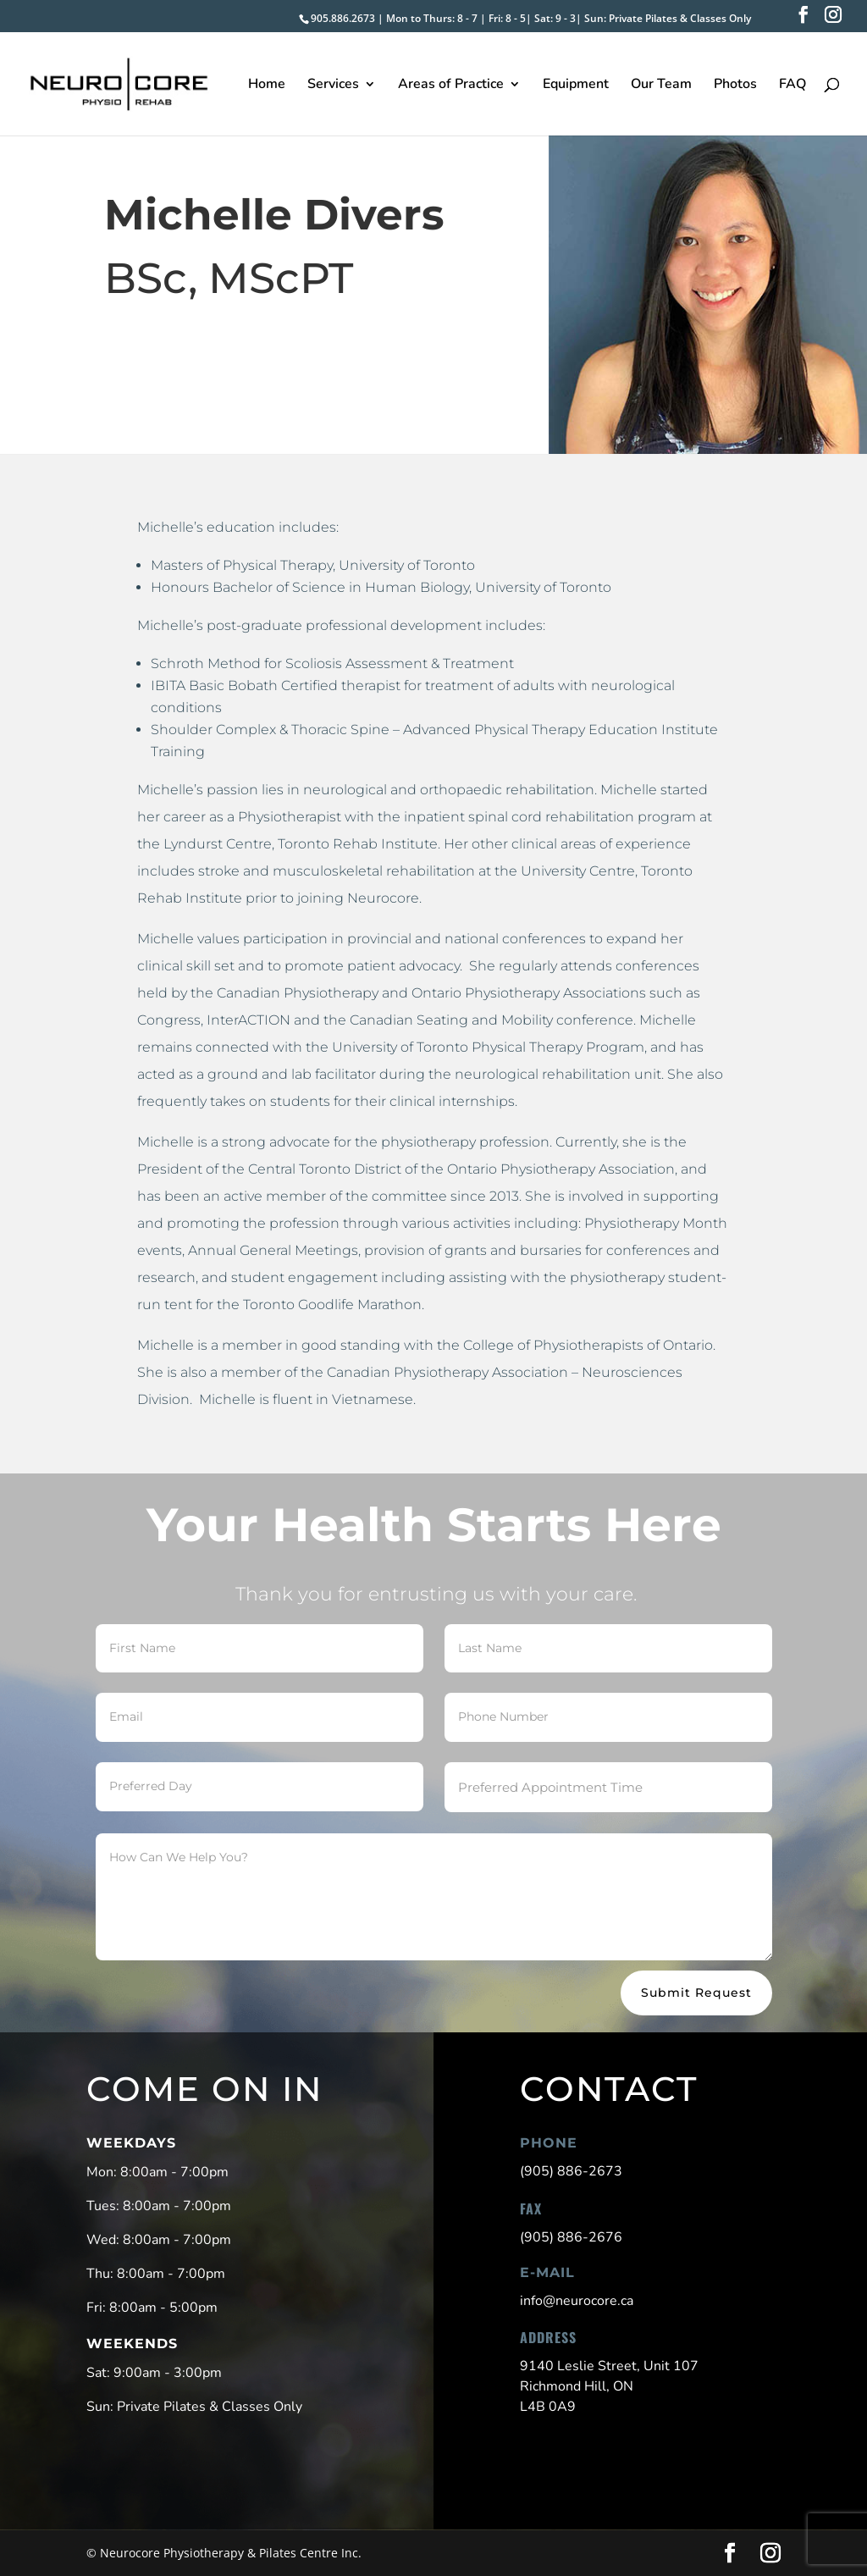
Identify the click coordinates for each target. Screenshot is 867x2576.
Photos (735, 85)
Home (266, 85)
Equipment (576, 85)
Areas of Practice (451, 85)
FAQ (792, 85)
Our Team (661, 85)
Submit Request (696, 1992)
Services (333, 85)
